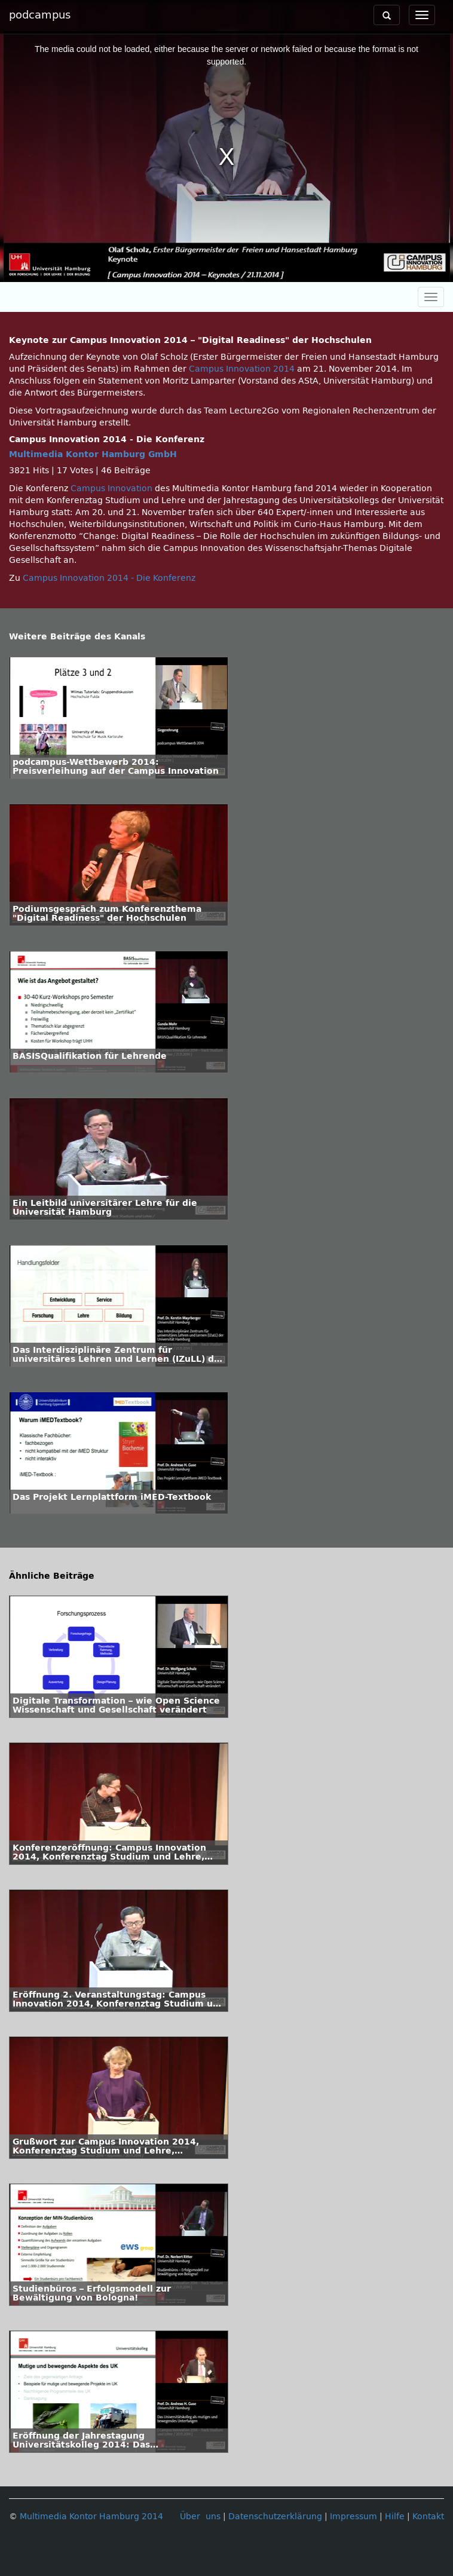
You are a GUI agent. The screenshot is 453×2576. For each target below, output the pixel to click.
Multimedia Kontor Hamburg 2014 (91, 2516)
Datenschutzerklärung (275, 2516)
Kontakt (428, 2516)
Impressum (353, 2516)
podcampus (40, 15)
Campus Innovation (111, 488)
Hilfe (395, 2516)
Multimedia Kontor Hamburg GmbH (93, 454)
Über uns (200, 2516)
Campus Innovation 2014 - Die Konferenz (109, 578)
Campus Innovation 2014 (242, 369)
